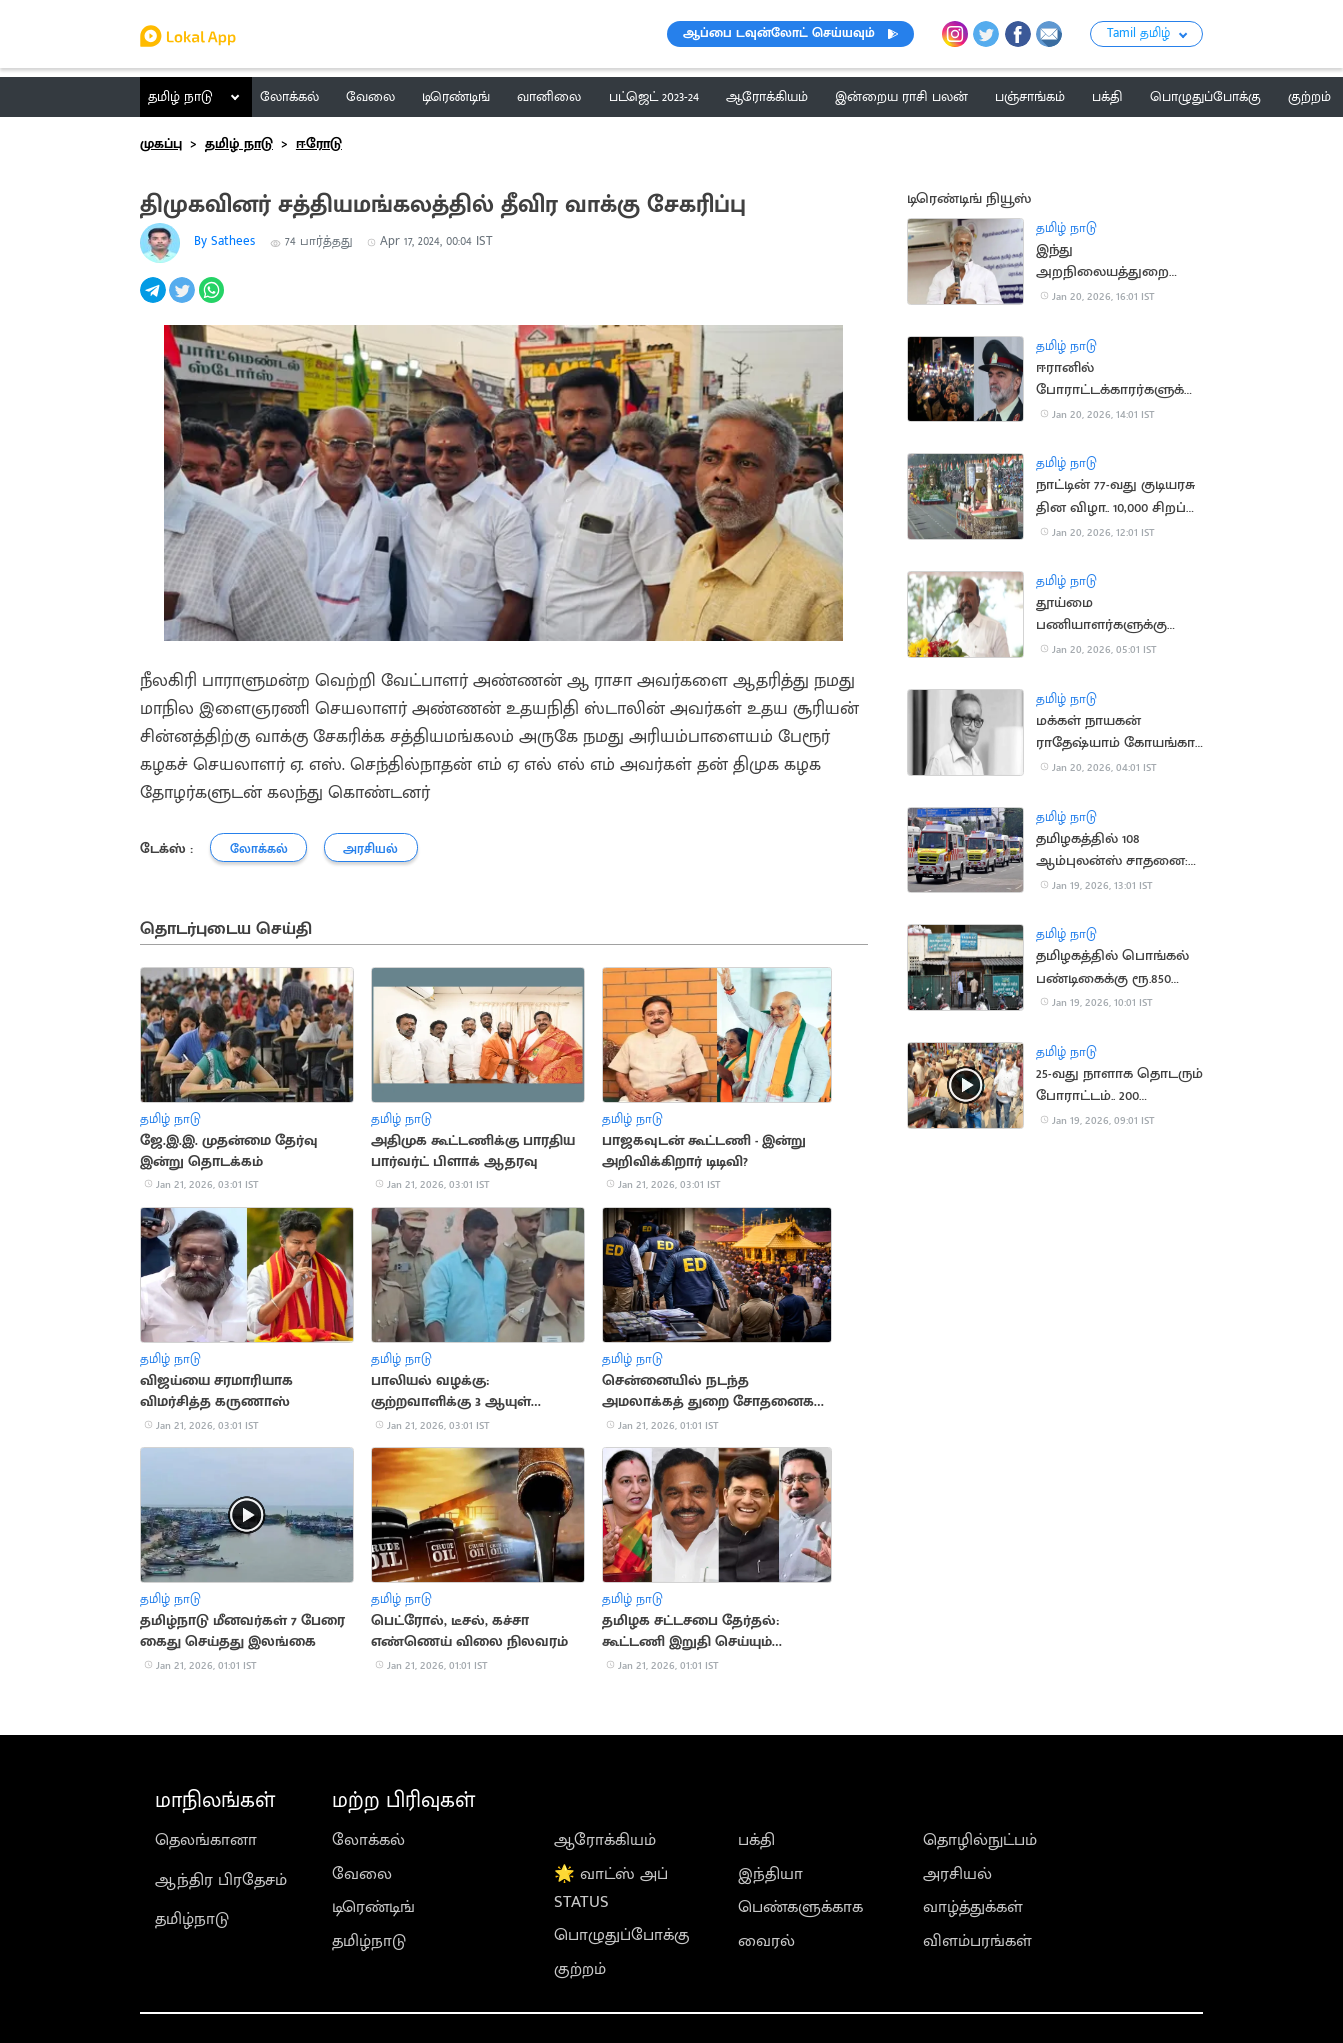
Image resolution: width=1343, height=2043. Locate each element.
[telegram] (154, 301)
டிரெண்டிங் (373, 1907)
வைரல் (766, 1941)
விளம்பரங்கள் (977, 1941)
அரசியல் (957, 1874)
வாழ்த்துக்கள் (973, 1907)
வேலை (362, 1874)
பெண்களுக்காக (800, 1907)
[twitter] (183, 301)
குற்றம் (580, 1969)
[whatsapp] (213, 301)
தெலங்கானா (206, 1840)
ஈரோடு (319, 143)
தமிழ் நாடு (180, 96)
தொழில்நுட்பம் (980, 1840)
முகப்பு (161, 143)
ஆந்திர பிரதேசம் (221, 1880)
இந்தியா (770, 1874)
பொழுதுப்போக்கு (622, 1935)
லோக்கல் (368, 1840)
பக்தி (756, 1840)
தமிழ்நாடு (192, 1919)
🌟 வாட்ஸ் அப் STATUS (611, 1888)
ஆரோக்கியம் (605, 1840)
